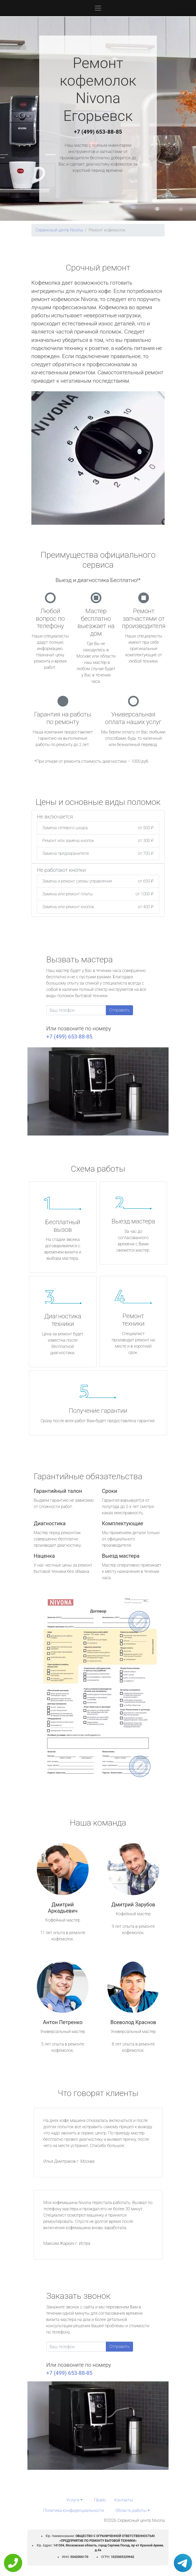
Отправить (119, 1010)
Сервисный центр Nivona (59, 230)
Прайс (100, 2500)
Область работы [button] (131, 2510)
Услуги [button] (72, 2500)
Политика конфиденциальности (73, 2510)
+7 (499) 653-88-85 (98, 132)
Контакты (123, 2500)
